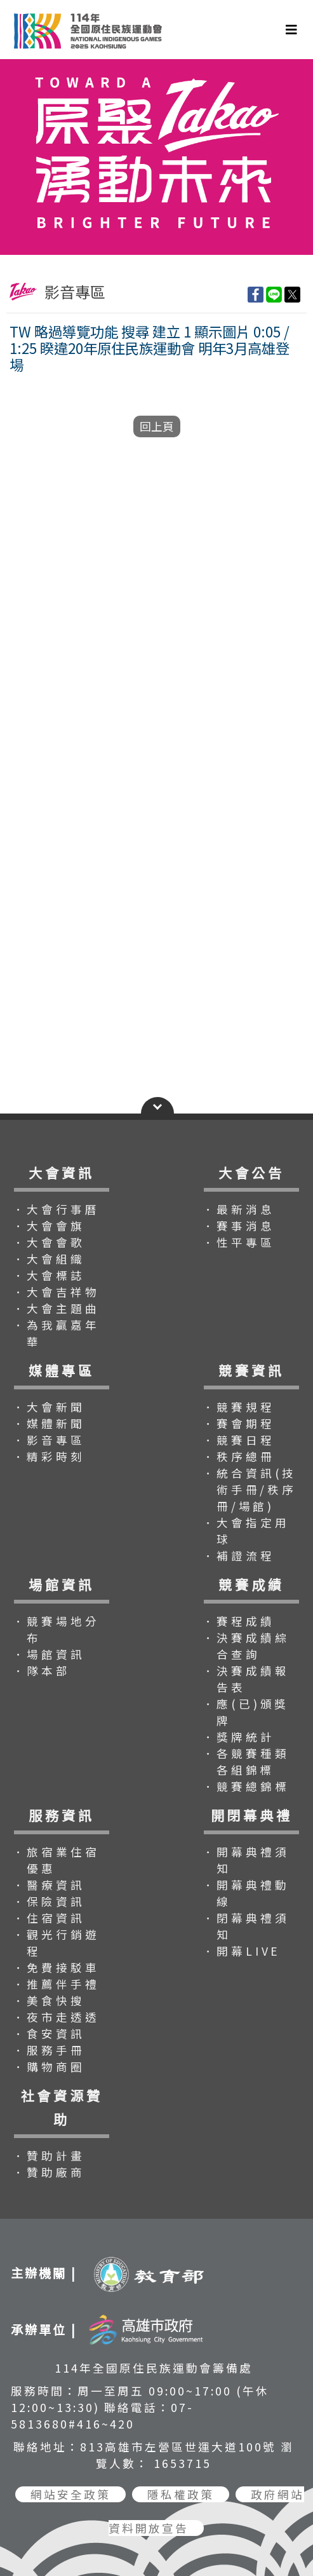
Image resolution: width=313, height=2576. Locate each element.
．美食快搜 (49, 2000)
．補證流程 (239, 1556)
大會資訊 (61, 1172)
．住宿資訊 (49, 1918)
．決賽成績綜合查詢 (246, 1646)
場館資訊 (61, 1584)
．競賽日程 (239, 1440)
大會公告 (251, 1172)
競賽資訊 (251, 1370)
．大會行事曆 (56, 1209)
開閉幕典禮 (252, 1815)
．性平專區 (239, 1242)
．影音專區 (49, 1440)
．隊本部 (41, 1671)
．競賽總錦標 (246, 1786)
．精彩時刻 (49, 1456)
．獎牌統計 (239, 1737)
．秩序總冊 (239, 1456)
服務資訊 (61, 1815)
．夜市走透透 (56, 2017)
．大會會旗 (49, 1226)
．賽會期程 (239, 1423)
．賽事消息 (239, 1226)
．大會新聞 (49, 1407)
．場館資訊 (49, 1654)
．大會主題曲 (56, 1308)
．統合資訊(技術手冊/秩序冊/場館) (250, 1489)
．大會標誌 (49, 1275)
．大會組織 (49, 1259)
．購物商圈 (49, 2067)
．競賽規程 (239, 1407)
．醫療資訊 (49, 1885)
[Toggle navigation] (291, 29)
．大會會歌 (49, 1242)
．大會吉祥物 (56, 1292)
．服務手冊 (49, 2050)
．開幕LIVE (242, 1951)
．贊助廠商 (49, 2172)
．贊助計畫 (49, 2156)
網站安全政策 (70, 2494)
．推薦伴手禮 (56, 1984)
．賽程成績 (239, 1621)
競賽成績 (251, 1584)
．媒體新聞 (49, 1423)
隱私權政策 (180, 2494)
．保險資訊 (49, 1901)
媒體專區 (61, 1370)
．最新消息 (239, 1209)
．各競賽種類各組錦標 (246, 1761)
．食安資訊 (49, 2033)
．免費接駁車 (56, 1967)
